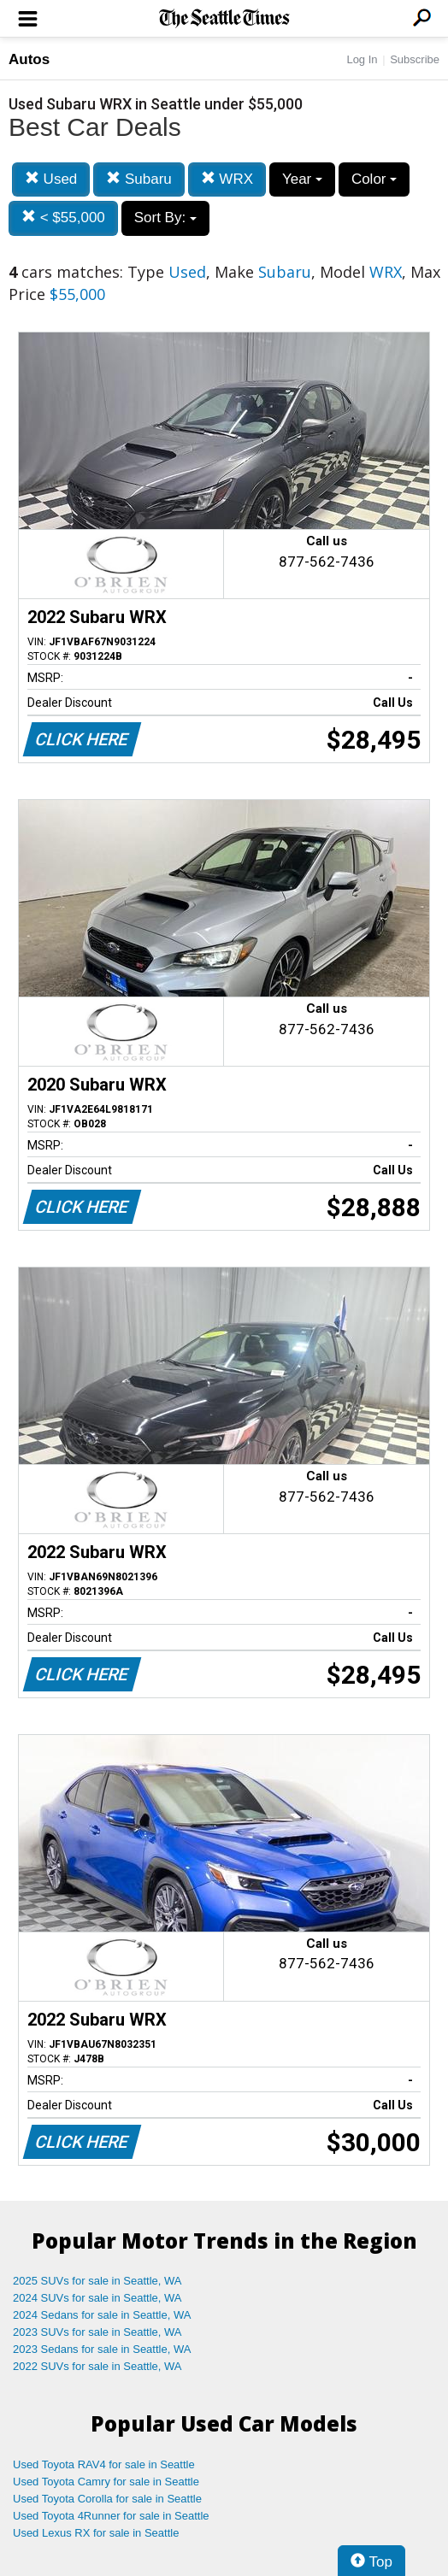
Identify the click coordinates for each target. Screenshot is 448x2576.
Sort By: (165, 217)
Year (302, 179)
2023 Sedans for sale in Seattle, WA (102, 2349)
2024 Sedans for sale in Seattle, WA (102, 2314)
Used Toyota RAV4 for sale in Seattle (104, 2464)
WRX (227, 179)
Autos (29, 59)
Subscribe (414, 59)
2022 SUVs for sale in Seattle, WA (97, 2366)
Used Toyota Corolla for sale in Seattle (107, 2498)
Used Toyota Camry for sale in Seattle (106, 2481)
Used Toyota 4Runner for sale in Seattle (111, 2515)
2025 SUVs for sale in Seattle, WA (97, 2280)
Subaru (139, 179)
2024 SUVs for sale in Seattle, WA (97, 2297)
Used (51, 179)
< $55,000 (63, 217)
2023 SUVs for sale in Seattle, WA (97, 2332)
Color (374, 179)
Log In (361, 59)
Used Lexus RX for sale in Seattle (96, 2532)
